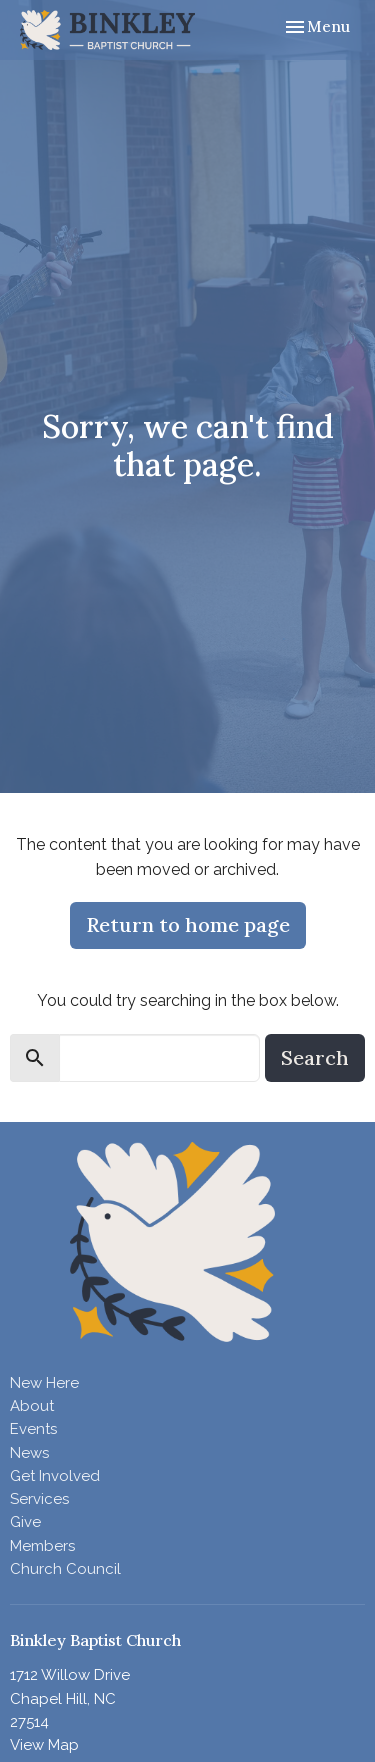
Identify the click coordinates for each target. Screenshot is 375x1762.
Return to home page (188, 924)
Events (33, 1429)
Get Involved (55, 1476)
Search (315, 1057)
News (29, 1453)
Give (25, 1522)
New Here (44, 1383)
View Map (44, 1745)
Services (39, 1499)
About (32, 1406)
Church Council (65, 1569)
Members (42, 1546)
